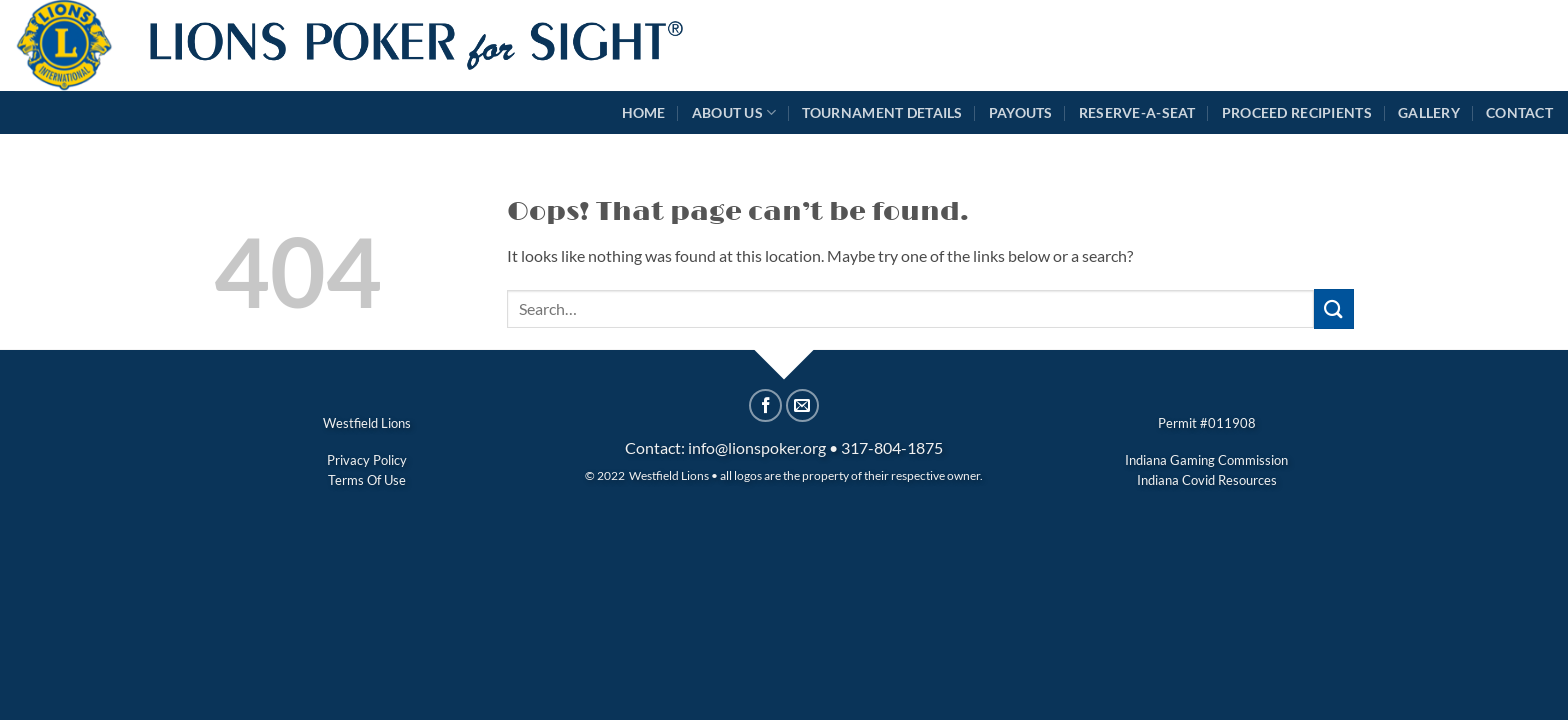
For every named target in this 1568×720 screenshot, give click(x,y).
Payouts (1021, 112)
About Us (734, 112)
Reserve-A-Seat (1137, 112)
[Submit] (1334, 308)
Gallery (1429, 112)
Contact (1519, 112)
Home (644, 112)
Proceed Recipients (1297, 112)
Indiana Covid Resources (1207, 480)
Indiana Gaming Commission (1206, 460)
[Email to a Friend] (802, 405)
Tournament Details (882, 112)
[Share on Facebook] (765, 405)
